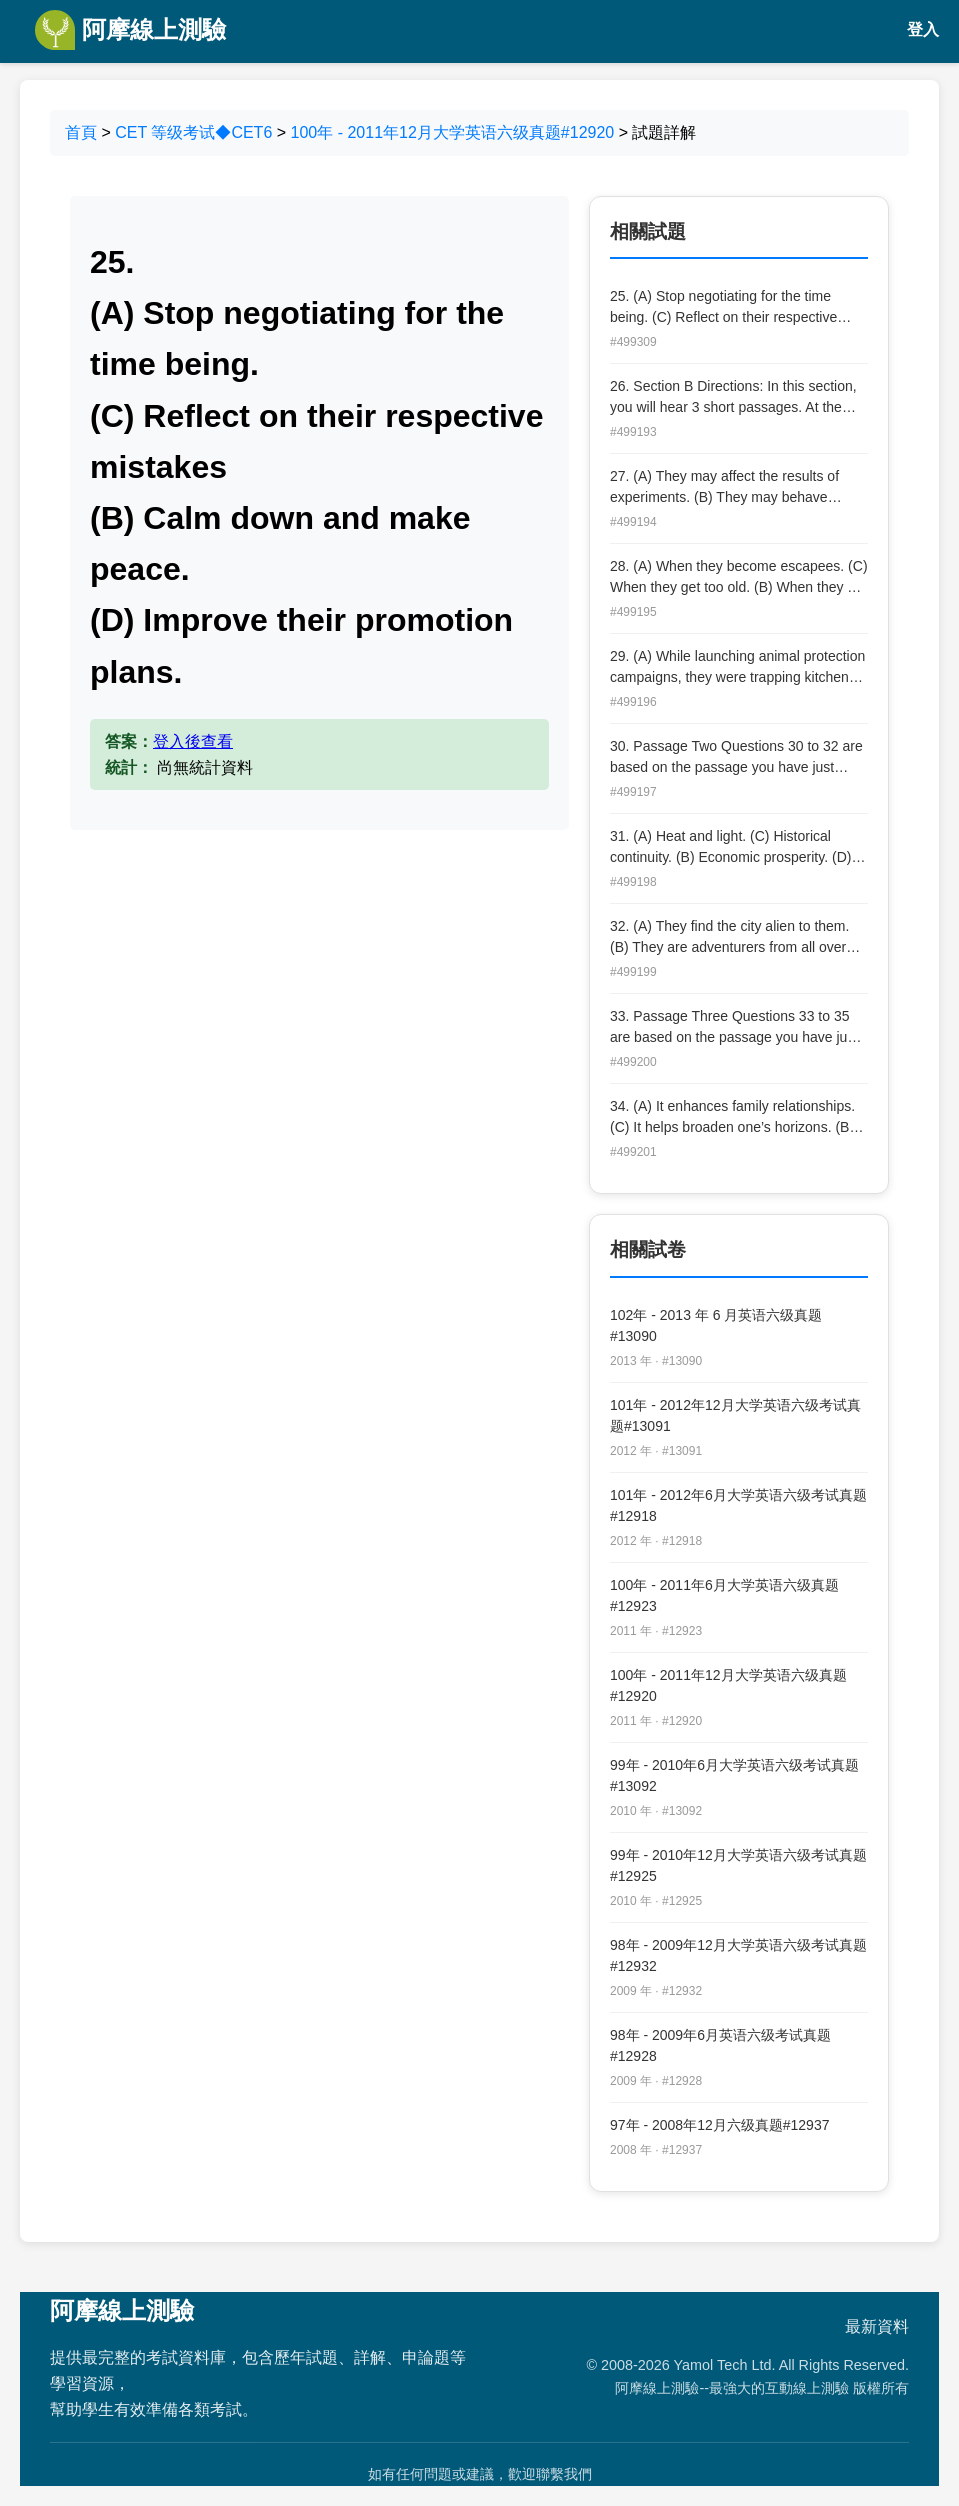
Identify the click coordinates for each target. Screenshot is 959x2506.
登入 (923, 29)
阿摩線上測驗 (130, 30)
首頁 (81, 132)
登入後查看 (193, 741)
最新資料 (877, 2326)
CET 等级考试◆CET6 (193, 132)
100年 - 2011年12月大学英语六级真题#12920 (453, 132)
